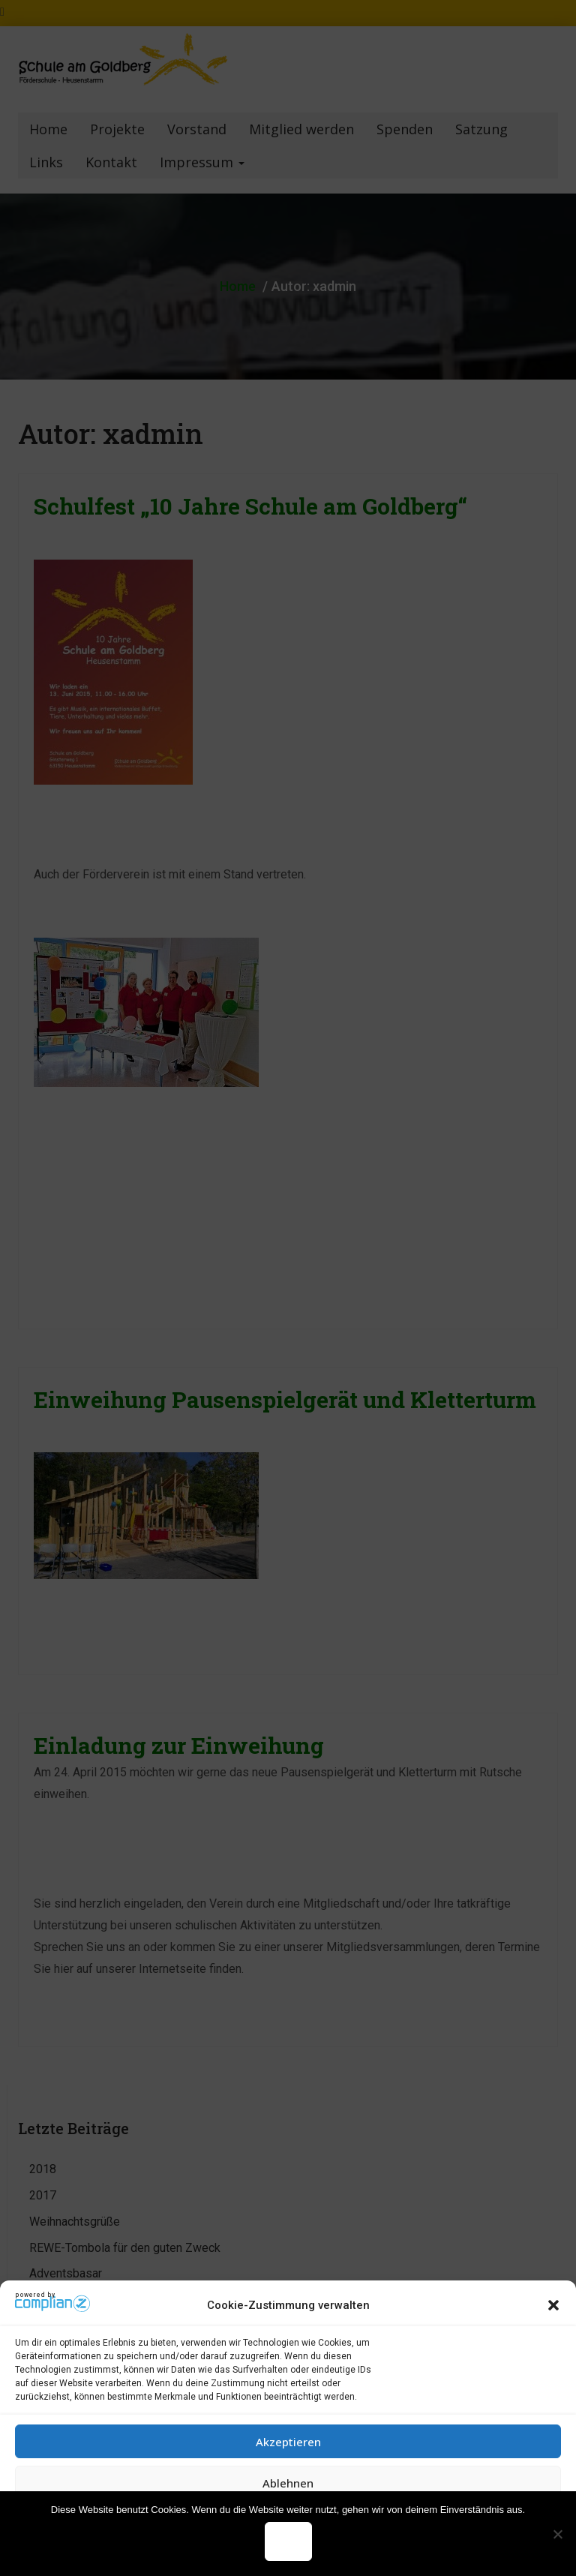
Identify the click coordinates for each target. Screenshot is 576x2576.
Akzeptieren (288, 2441)
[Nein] (557, 2533)
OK (288, 2541)
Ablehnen (288, 2482)
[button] (553, 2305)
